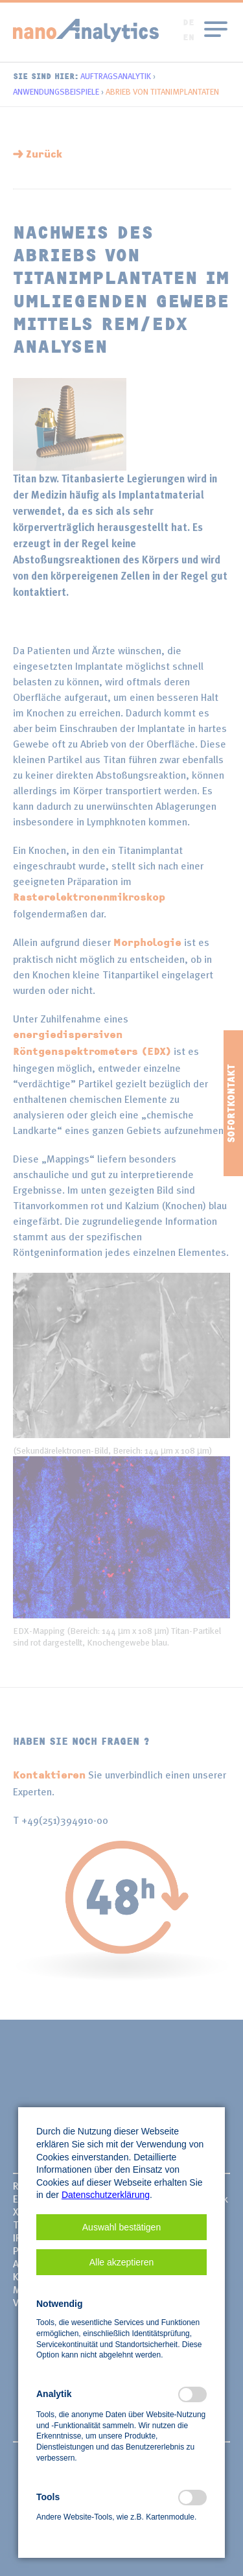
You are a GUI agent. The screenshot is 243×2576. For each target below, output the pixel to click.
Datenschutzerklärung (106, 2195)
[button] (121, 2227)
